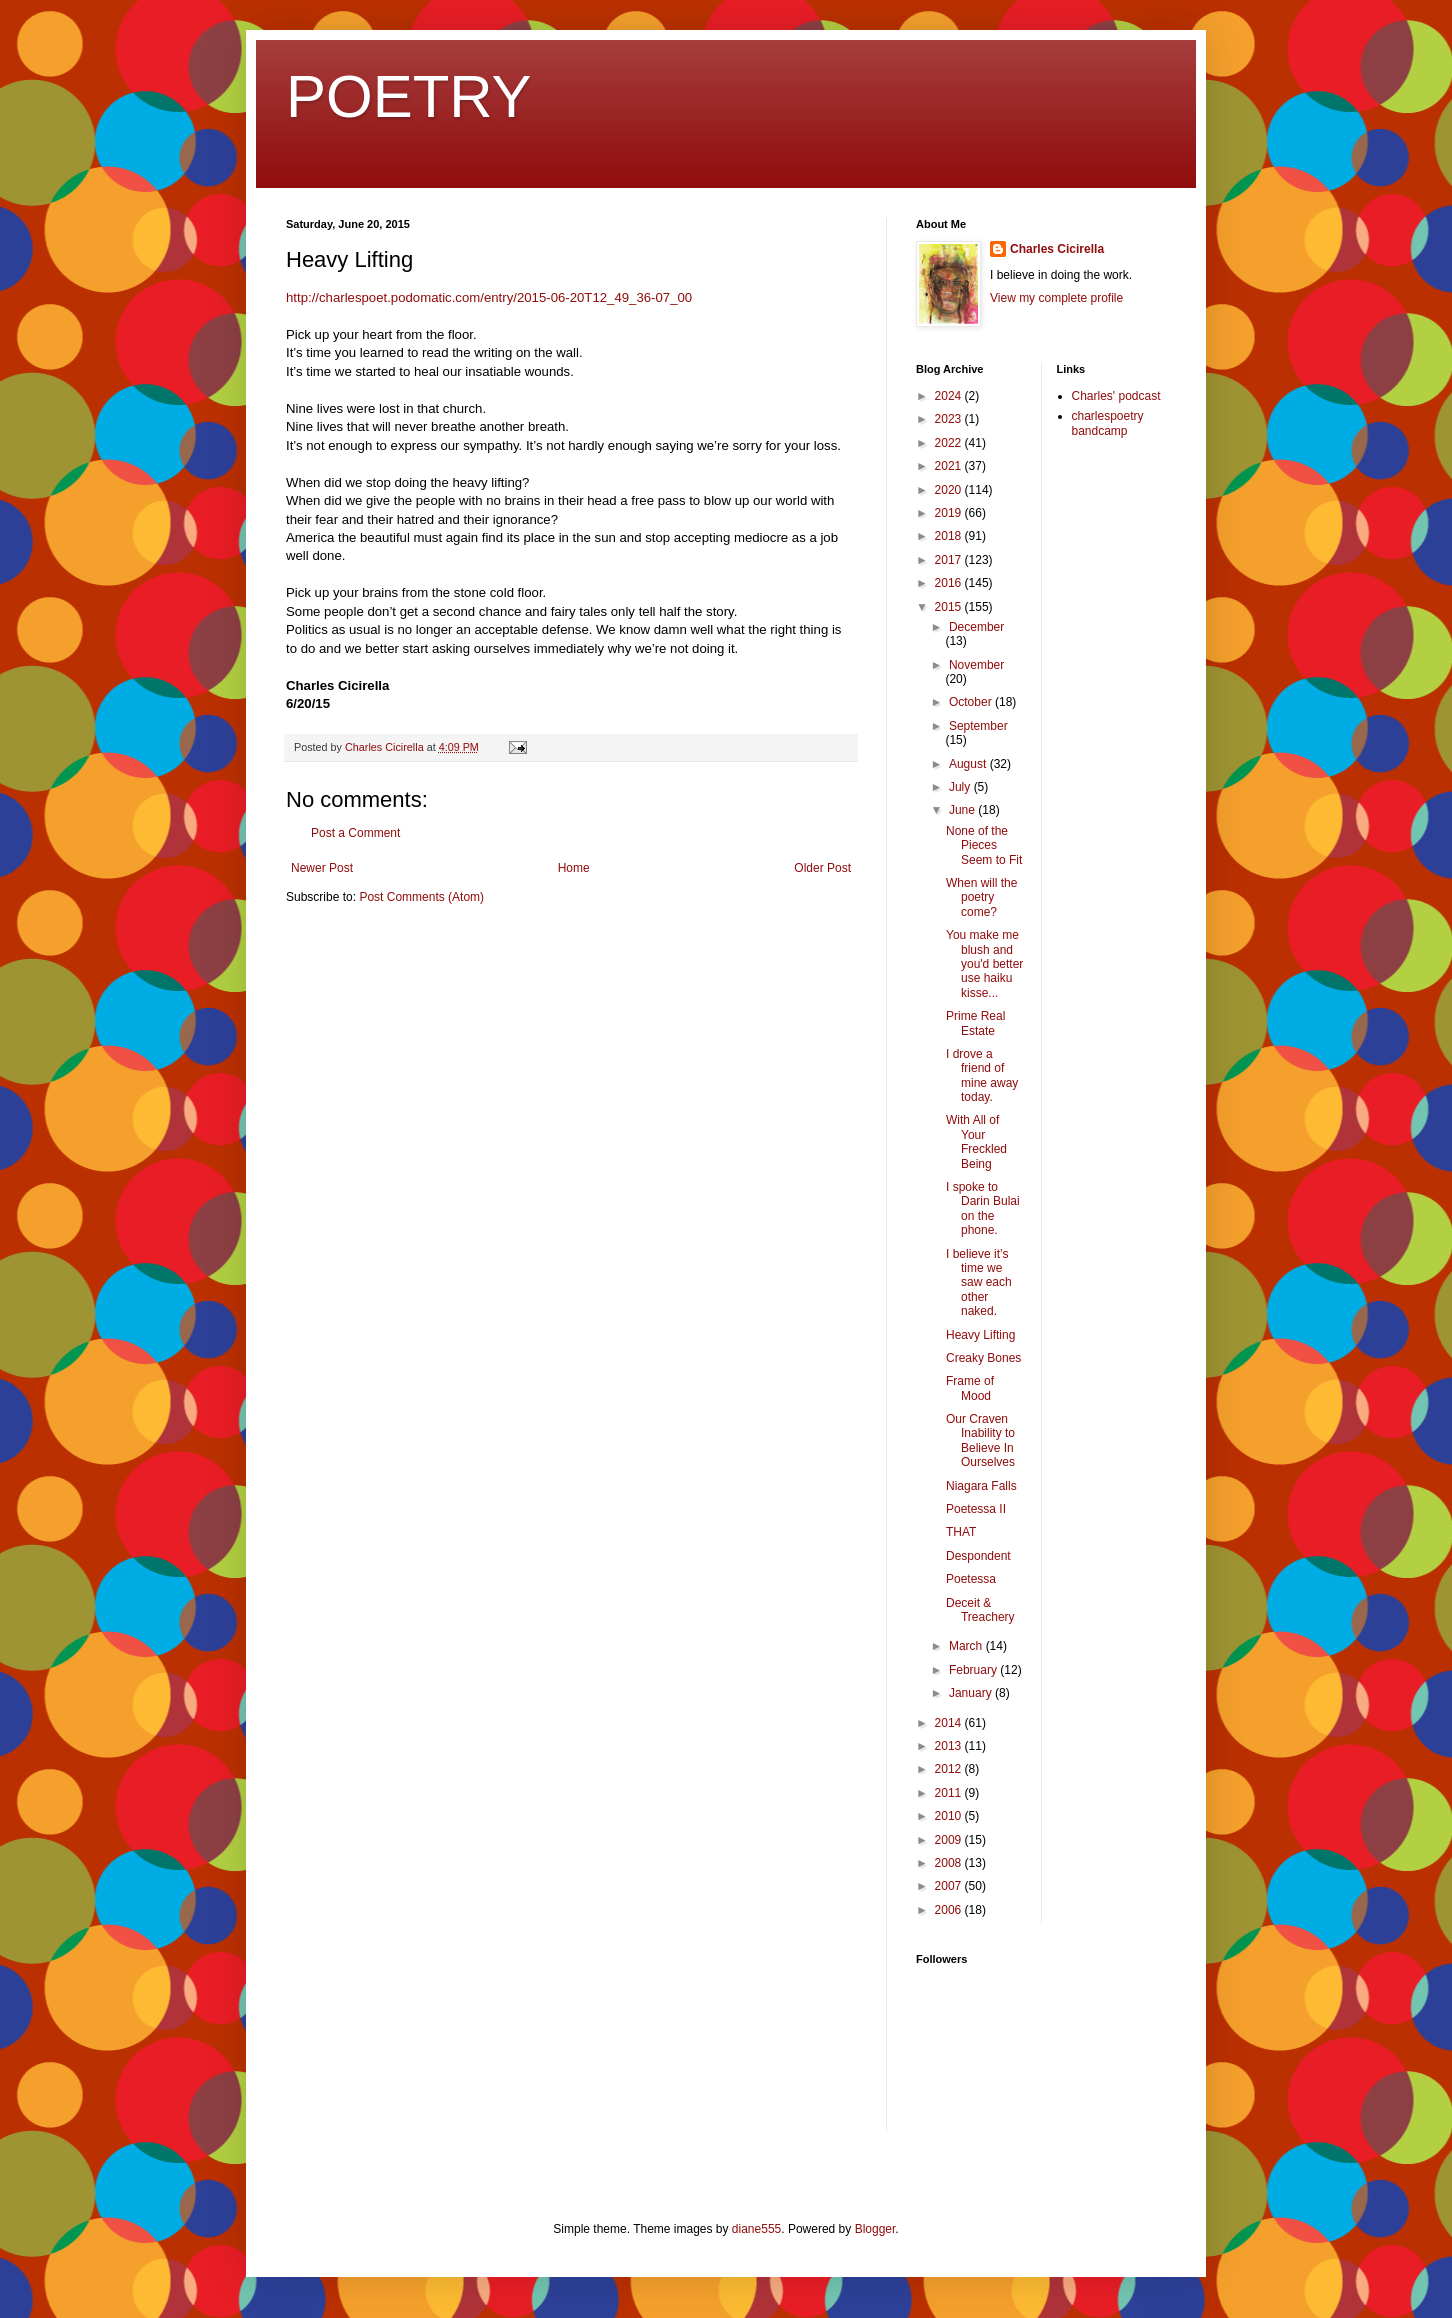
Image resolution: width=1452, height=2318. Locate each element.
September (978, 726)
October (972, 702)
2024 (950, 396)
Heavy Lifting (980, 1335)
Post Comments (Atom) (421, 897)
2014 (950, 1723)
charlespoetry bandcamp (1108, 423)
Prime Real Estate (975, 1023)
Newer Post (322, 868)
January (972, 1693)
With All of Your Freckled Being (976, 1141)
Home (574, 868)
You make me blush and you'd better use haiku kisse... (984, 964)
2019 (950, 513)
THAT (961, 1532)
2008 (950, 1863)
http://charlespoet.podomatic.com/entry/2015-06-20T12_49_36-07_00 (489, 297)
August (969, 764)
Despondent (978, 1556)
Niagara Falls (981, 1486)
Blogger (875, 2229)
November (976, 665)
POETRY (409, 96)
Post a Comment (355, 833)
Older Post (822, 868)
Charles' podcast (1116, 396)
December (976, 627)
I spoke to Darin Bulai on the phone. (983, 1208)
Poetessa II (976, 1509)
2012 (950, 1769)
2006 (950, 1910)
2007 (950, 1886)
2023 (950, 419)
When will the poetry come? (981, 897)
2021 (950, 466)
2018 (950, 536)
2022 (950, 443)
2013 (950, 1746)
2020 (950, 490)
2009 (950, 1840)
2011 (950, 1793)
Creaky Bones (983, 1358)
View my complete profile (1056, 298)
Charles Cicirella (1057, 249)
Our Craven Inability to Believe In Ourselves (980, 1440)
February (974, 1670)
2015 (950, 607)
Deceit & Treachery (980, 1610)
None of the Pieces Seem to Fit (984, 845)
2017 (950, 560)
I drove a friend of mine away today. (982, 1075)
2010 (950, 1816)
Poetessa (971, 1579)
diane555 (756, 2229)
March (967, 1646)
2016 (950, 583)
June (963, 810)
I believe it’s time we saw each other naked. (979, 1283)
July (961, 787)
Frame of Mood (970, 1388)
